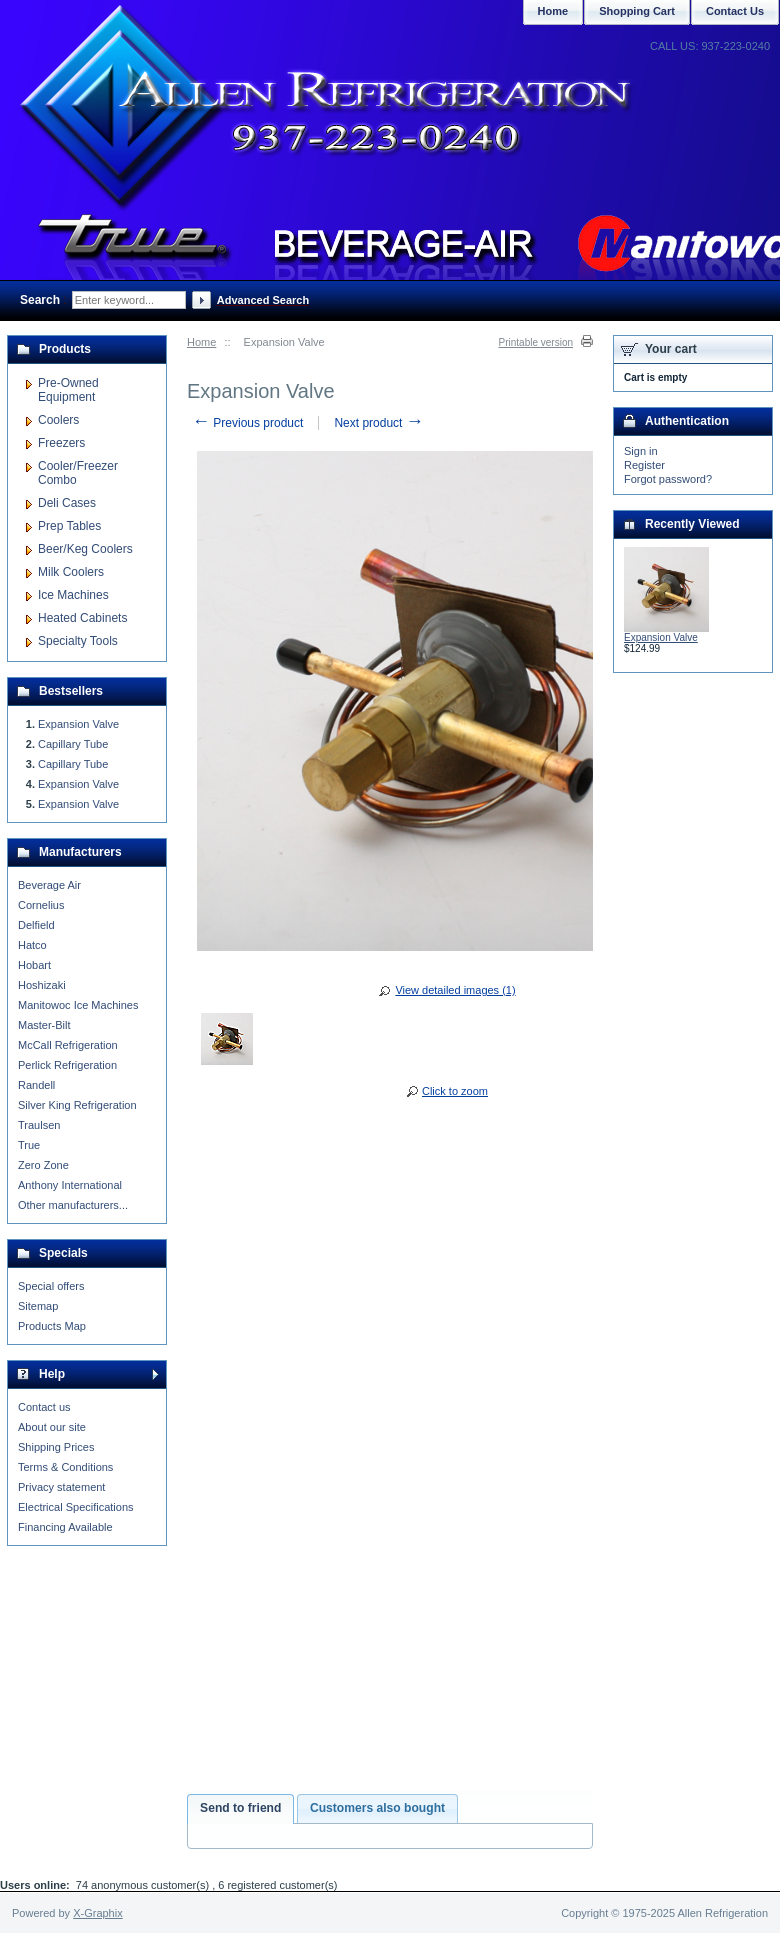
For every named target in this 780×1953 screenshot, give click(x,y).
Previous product (247, 423)
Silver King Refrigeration (77, 1105)
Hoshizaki (42, 985)
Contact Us (735, 11)
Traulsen (39, 1125)
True (29, 1145)
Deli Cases (67, 503)
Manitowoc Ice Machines (78, 1005)
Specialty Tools (78, 641)
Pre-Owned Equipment (68, 390)
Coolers (58, 420)
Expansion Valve (78, 724)
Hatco (32, 945)
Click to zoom (455, 1091)
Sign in (641, 451)
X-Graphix (98, 1913)
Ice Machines (73, 595)
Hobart (34, 965)
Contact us (44, 1407)
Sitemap (38, 1306)
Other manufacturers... (73, 1205)
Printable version (536, 342)
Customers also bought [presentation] (377, 1808)
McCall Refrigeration (68, 1045)
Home (201, 342)
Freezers (61, 443)
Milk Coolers (71, 572)
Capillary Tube (73, 744)
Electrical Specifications (76, 1507)
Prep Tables (69, 526)
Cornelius (41, 905)
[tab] (240, 1809)
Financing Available (65, 1527)
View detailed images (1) (455, 990)
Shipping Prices (56, 1447)
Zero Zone (43, 1165)
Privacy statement (61, 1487)
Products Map (52, 1326)
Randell (36, 1085)
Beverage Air (49, 885)
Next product (378, 423)
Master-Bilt (44, 1025)
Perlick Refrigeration (67, 1065)
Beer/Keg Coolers (85, 549)
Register (644, 465)
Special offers (51, 1286)
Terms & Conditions (65, 1467)
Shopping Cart (637, 11)
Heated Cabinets (82, 618)
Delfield (36, 925)
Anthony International (70, 1185)
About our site (52, 1427)
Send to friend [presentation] (240, 1808)
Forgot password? (668, 479)
